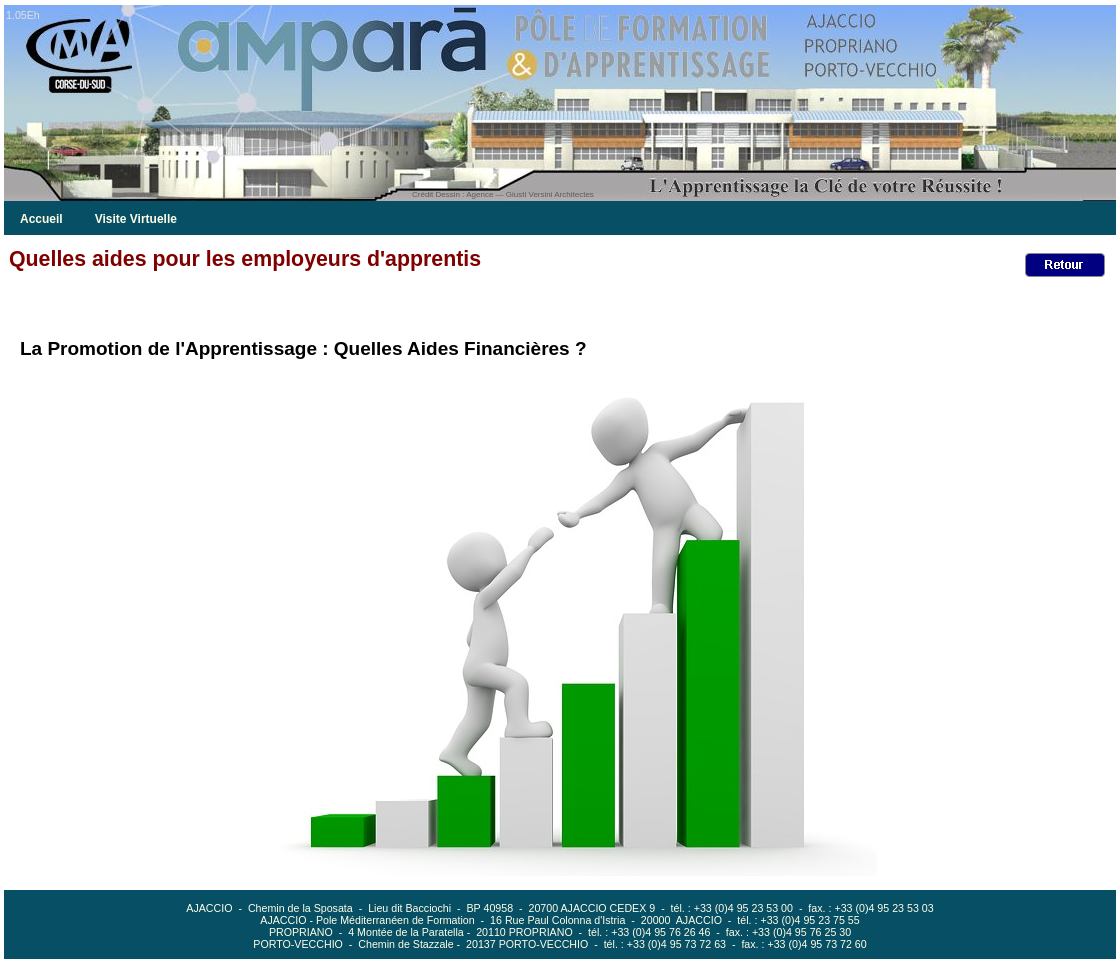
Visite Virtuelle (136, 219)
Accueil (41, 219)
